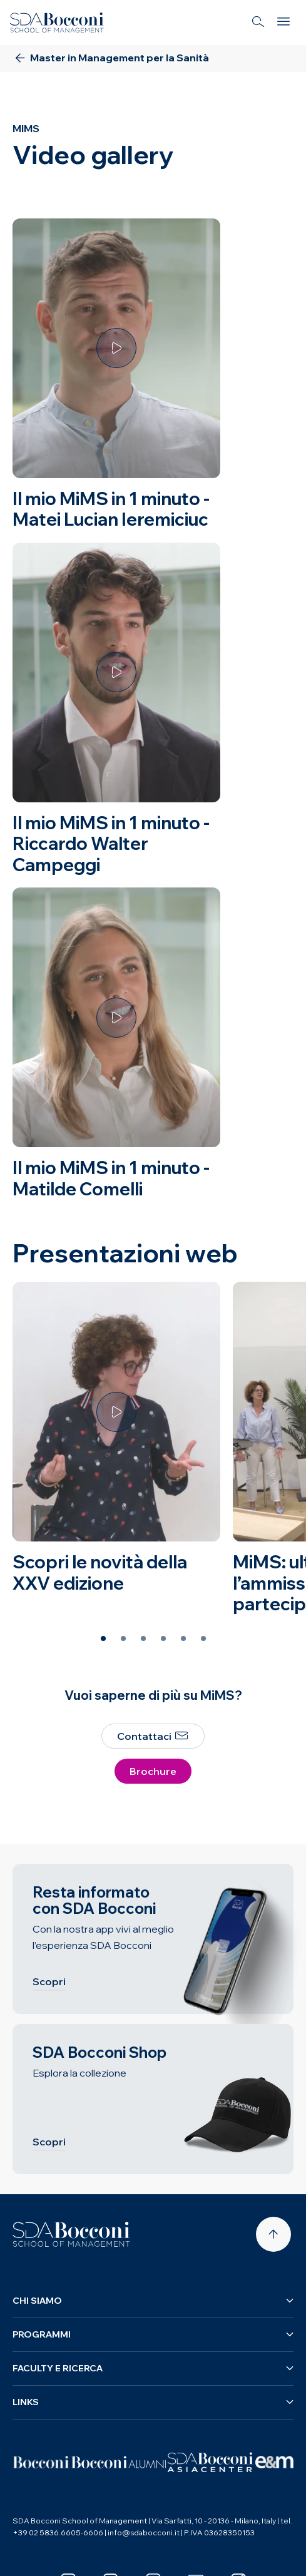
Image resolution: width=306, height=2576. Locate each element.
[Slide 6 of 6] (203, 1638)
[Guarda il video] (116, 348)
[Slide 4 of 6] (163, 1638)
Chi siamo (153, 2300)
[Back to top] (273, 2234)
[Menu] (283, 22)
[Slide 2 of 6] (123, 1638)
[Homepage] (71, 2234)
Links (153, 2402)
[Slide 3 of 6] (143, 1638)
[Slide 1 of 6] (103, 1638)
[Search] (258, 22)
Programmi (153, 2334)
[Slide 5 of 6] (183, 1638)
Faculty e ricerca (153, 2368)
